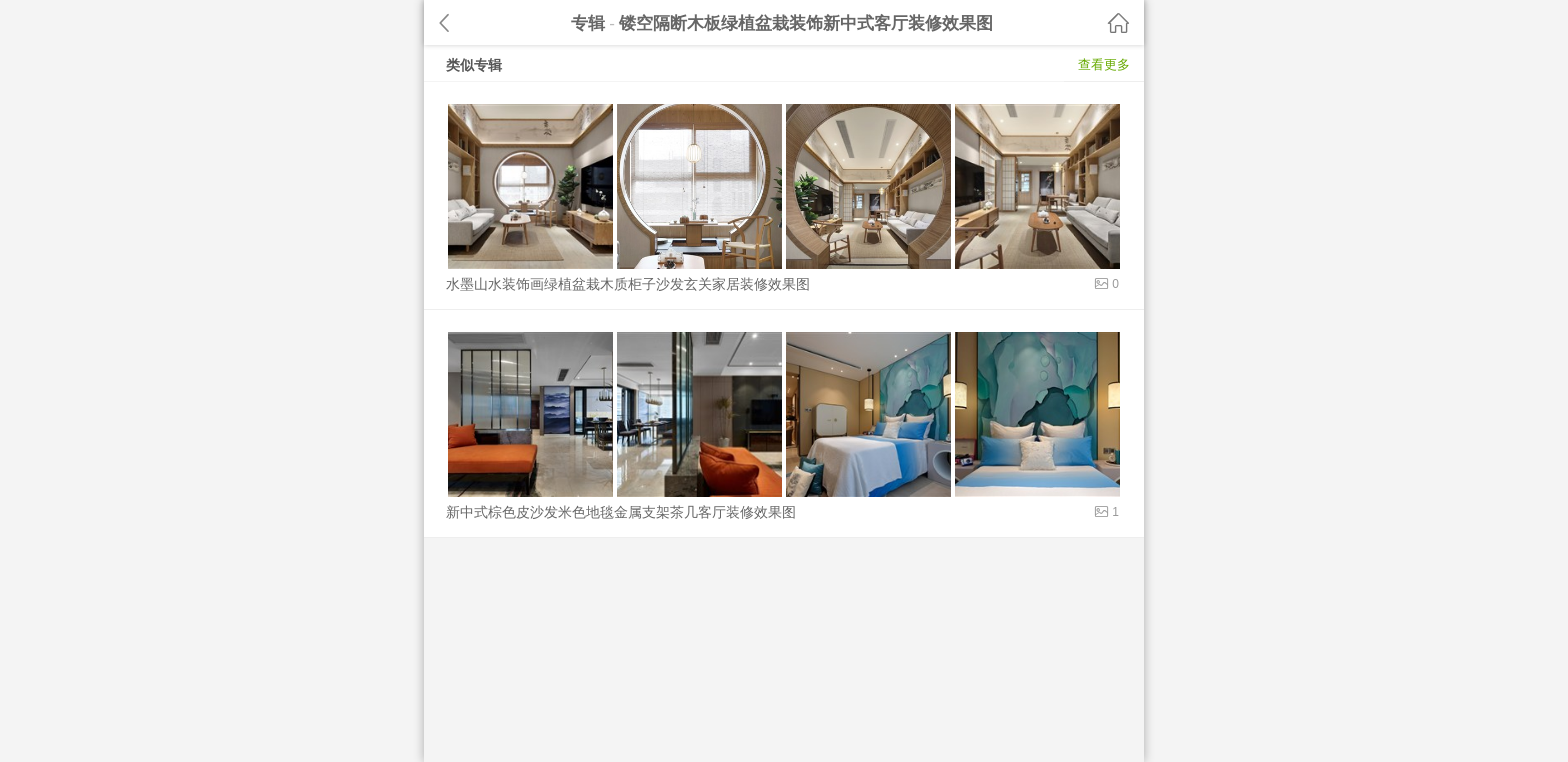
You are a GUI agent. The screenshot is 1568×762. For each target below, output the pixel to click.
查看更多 (1104, 64)
